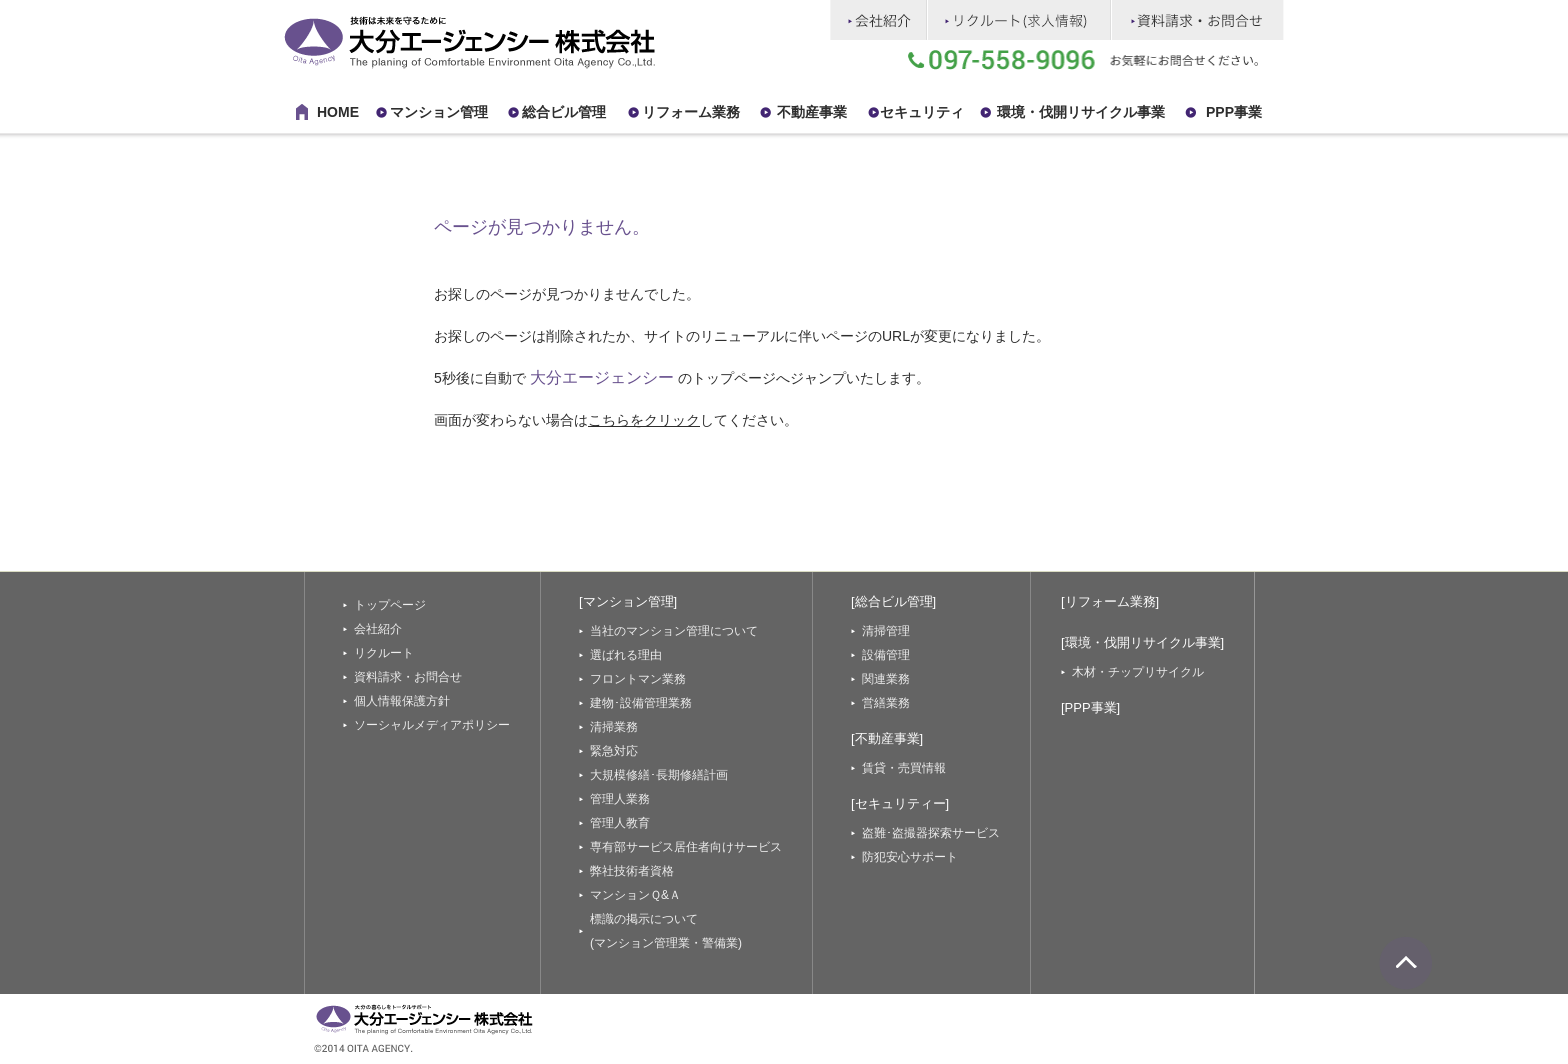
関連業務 (886, 679)
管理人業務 (620, 799)
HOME (338, 112)
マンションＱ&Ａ (635, 895)
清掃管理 (886, 631)
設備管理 (886, 655)
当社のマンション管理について (674, 631)
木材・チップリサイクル (1138, 672)
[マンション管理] (628, 601)
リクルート (384, 653)
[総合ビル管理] (893, 601)
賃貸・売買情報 (904, 768)
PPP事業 (1234, 112)
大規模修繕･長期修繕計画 (659, 775)
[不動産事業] (887, 738)
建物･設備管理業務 (641, 703)
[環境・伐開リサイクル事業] (1142, 642)
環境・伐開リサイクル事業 (1081, 112)
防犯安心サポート (910, 857)
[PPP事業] (1090, 707)
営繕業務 (886, 703)
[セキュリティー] (900, 803)
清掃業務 (614, 727)
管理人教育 (620, 823)
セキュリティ (922, 112)
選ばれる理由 (626, 655)
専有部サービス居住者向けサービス (686, 847)
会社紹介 (378, 629)
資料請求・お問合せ (408, 677)
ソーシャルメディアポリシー (432, 725)
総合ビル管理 (564, 112)
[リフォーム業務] (1110, 601)
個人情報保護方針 (402, 701)
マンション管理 (439, 112)
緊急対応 (614, 751)
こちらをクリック (644, 420)
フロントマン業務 (638, 679)
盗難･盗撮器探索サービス (931, 833)
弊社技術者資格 (632, 871)
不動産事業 (812, 112)
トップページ (390, 605)
